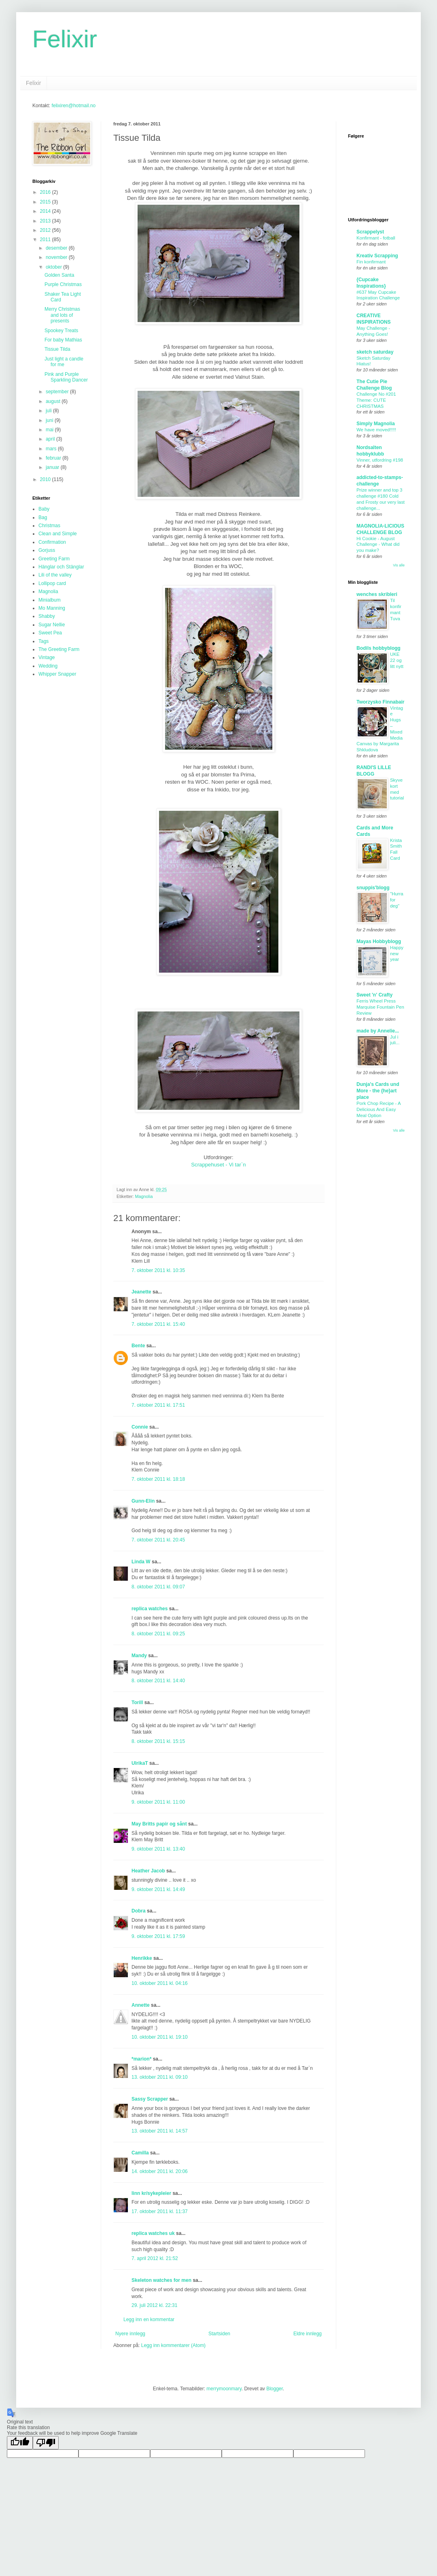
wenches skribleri (376, 594)
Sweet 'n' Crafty (374, 995)
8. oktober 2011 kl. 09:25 (158, 1634)
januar (53, 467)
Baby (43, 509)
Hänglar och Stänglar (61, 567)
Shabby (46, 616)
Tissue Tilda (57, 349)
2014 (46, 211)
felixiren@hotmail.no (73, 105)
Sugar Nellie (51, 625)
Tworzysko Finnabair (380, 702)
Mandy (139, 1655)
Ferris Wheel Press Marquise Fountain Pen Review (380, 1007)
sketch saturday (374, 352)
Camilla (140, 2153)
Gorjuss (46, 550)
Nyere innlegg (130, 2333)
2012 (46, 230)
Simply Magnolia (375, 423)
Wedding (47, 666)
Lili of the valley (55, 575)
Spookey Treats (61, 330)
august (54, 401)
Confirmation (52, 542)
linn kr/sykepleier (151, 2193)
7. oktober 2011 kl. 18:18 (158, 1479)
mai (50, 430)
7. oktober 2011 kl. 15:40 (158, 1324)
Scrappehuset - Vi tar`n (218, 1165)
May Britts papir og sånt (159, 1824)
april (51, 439)
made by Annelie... (377, 1031)
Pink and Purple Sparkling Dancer (66, 377)
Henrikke (142, 1958)
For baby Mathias (63, 340)
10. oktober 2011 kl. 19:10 (160, 2037)
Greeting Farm (54, 559)
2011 (46, 239)
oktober (54, 267)
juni (50, 420)
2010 (46, 479)
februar (54, 458)
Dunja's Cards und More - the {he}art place (377, 1090)
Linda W (141, 1562)
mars (52, 449)
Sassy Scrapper (150, 2099)
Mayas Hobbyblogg (378, 941)
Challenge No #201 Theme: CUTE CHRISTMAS (376, 400)
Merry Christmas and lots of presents (62, 315)
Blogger (274, 2389)
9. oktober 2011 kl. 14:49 (158, 1889)
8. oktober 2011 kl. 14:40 (158, 1680)
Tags (43, 641)
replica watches (150, 1608)
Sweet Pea (50, 633)
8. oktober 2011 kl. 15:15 (158, 1741)
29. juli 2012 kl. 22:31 (154, 2305)
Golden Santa (59, 275)
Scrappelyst (370, 232)
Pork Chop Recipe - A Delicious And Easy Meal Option (378, 1109)
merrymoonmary (223, 2389)
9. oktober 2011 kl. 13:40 (158, 1849)
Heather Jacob (148, 1871)
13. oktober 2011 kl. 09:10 (160, 2077)
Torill (137, 1702)
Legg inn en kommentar (148, 2319)
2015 (46, 202)
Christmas (49, 525)
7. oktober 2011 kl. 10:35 (158, 1270)
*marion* (141, 2059)
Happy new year (396, 953)
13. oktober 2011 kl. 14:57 (160, 2131)
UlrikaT (140, 1763)
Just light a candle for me (64, 361)
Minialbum (49, 600)
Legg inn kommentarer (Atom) (173, 2345)
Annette (141, 2005)
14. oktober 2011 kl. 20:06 (160, 2171)
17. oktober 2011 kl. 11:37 (160, 2211)
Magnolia (144, 1196)
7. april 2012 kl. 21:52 (155, 2258)
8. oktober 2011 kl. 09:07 (158, 1587)
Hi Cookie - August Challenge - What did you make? (377, 544)
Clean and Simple (57, 533)
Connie (140, 1427)
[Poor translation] (46, 2442)
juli (49, 410)
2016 (46, 192)
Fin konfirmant (371, 261)
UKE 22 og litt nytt (396, 660)
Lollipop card (52, 583)
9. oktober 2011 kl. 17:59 (158, 1936)
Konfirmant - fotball (375, 237)
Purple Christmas (63, 284)
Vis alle (399, 565)
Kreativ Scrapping (377, 256)
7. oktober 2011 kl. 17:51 (158, 1405)
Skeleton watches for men (161, 2280)
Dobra (139, 1911)
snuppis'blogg (373, 887)
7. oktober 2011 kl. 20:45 (158, 1540)
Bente (138, 1345)
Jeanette (141, 1292)
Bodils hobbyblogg (378, 648)
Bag (42, 517)
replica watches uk (153, 2233)
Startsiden (219, 2333)
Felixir (64, 39)
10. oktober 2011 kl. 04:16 (160, 1983)
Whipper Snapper (57, 674)
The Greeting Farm (58, 649)
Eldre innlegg (307, 2333)
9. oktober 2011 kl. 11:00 (158, 1802)
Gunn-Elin (143, 1501)
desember (57, 248)
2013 (46, 221)
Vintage (46, 657)
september (58, 391)
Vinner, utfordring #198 (379, 460)
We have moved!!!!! (376, 429)
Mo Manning (51, 608)
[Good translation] (20, 2442)
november (57, 257)
